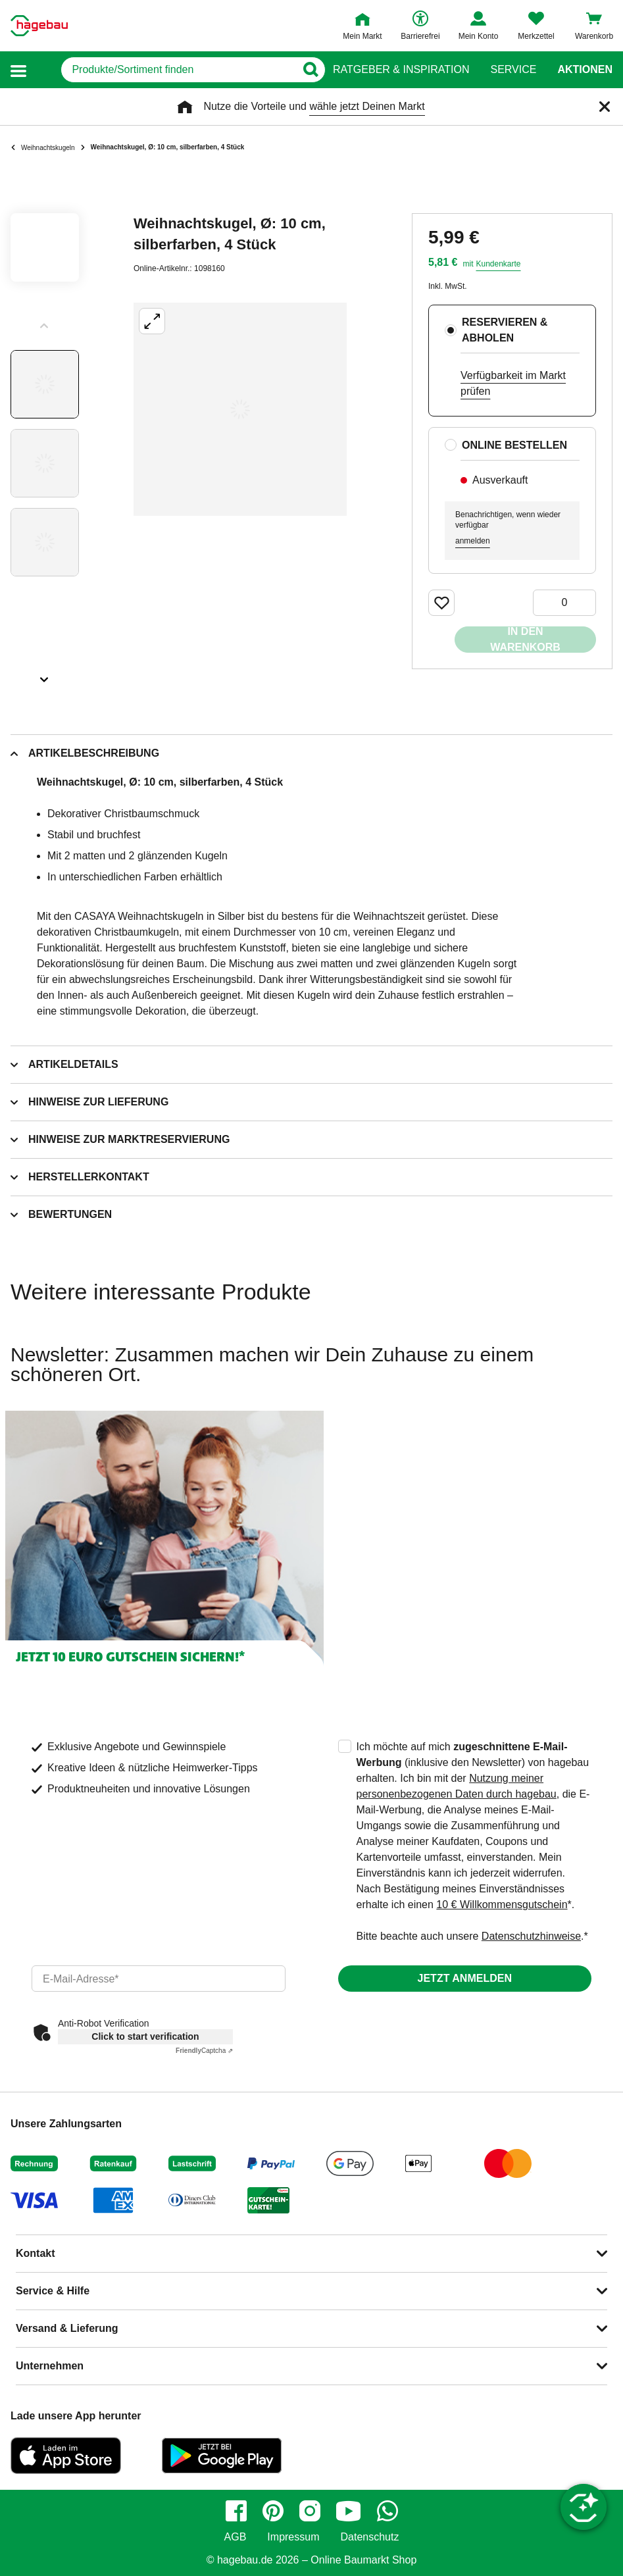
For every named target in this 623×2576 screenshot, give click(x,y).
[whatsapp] (387, 2510)
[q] (164, 69)
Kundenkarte (498, 263)
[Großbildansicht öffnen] (240, 409)
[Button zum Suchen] (307, 69)
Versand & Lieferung (67, 2328)
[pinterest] (273, 2510)
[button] (18, 70)
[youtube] (348, 2510)
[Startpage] (39, 25)
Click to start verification (145, 2036)
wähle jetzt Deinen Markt (366, 106)
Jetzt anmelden (465, 1978)
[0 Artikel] (564, 603)
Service (513, 69)
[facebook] (236, 2510)
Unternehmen (50, 2365)
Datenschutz (369, 2537)
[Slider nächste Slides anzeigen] (45, 675)
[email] (158, 1978)
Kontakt (35, 2253)
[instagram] (309, 2510)
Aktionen (584, 69)
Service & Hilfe (52, 2290)
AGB (235, 2537)
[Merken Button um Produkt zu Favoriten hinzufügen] (441, 603)
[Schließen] (604, 106)
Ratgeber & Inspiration (401, 69)
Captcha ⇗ (204, 2050)
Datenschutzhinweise (531, 1936)
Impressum (293, 2537)
